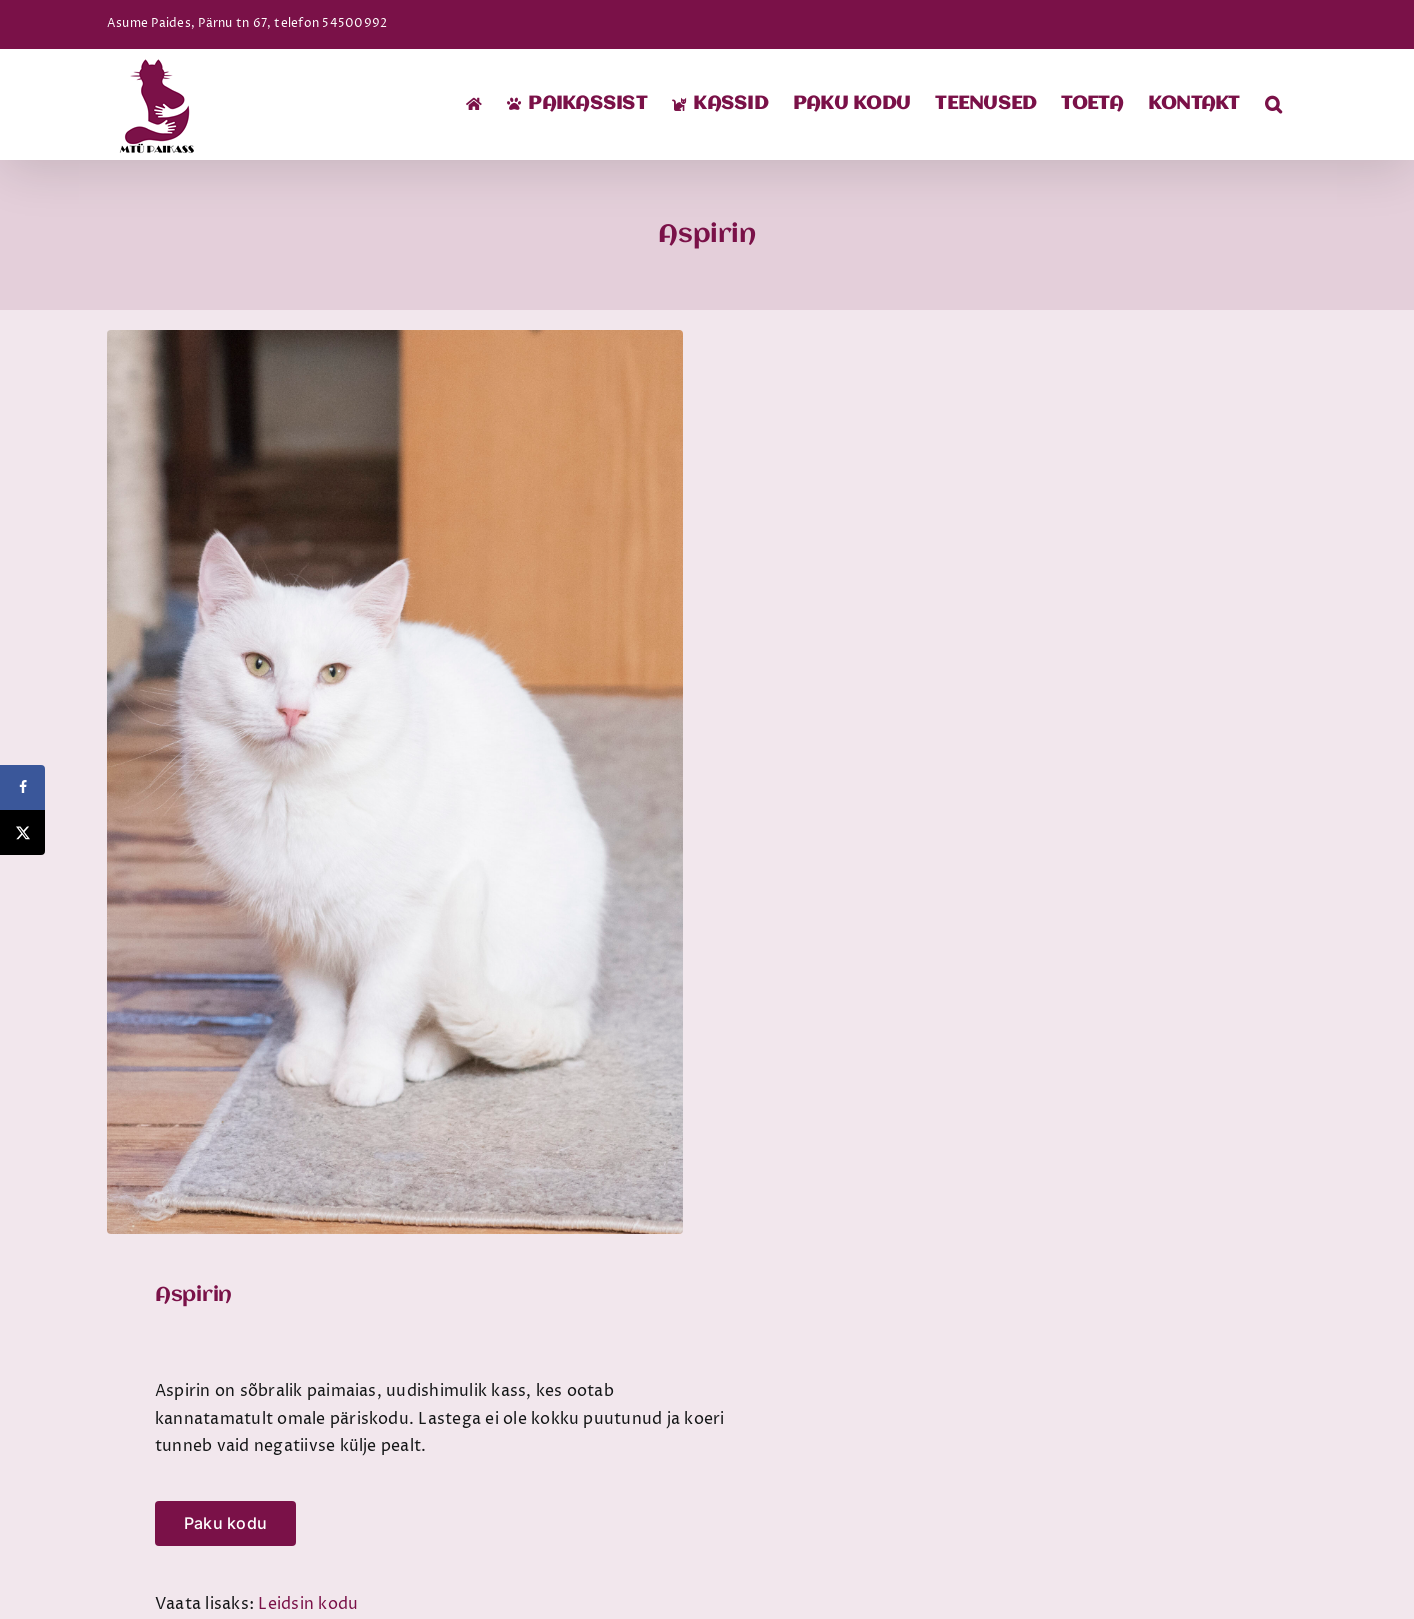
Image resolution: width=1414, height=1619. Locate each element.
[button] (1273, 104)
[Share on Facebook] (22, 787)
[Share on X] (22, 832)
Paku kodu (225, 1523)
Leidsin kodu (308, 1604)
